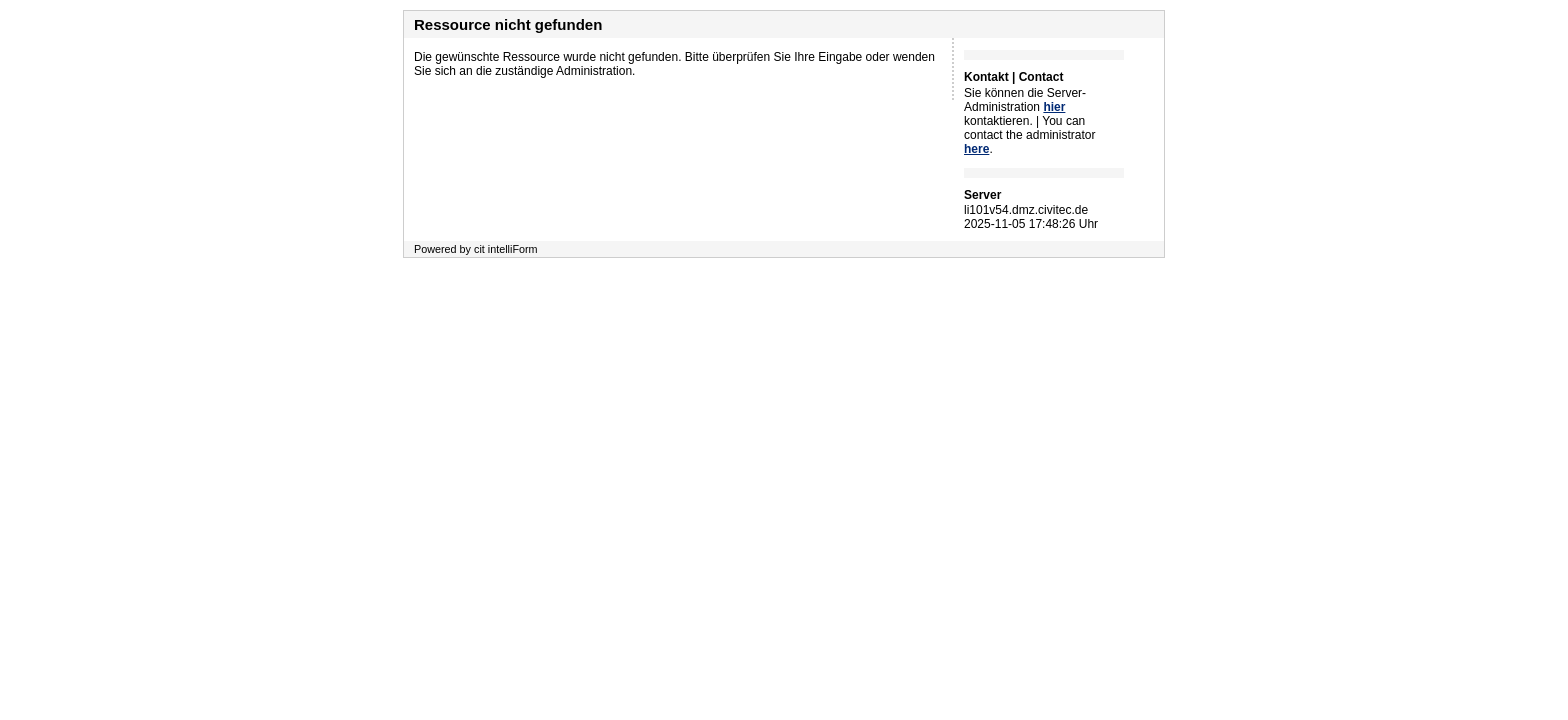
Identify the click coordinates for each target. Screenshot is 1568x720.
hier (1054, 107)
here (976, 149)
